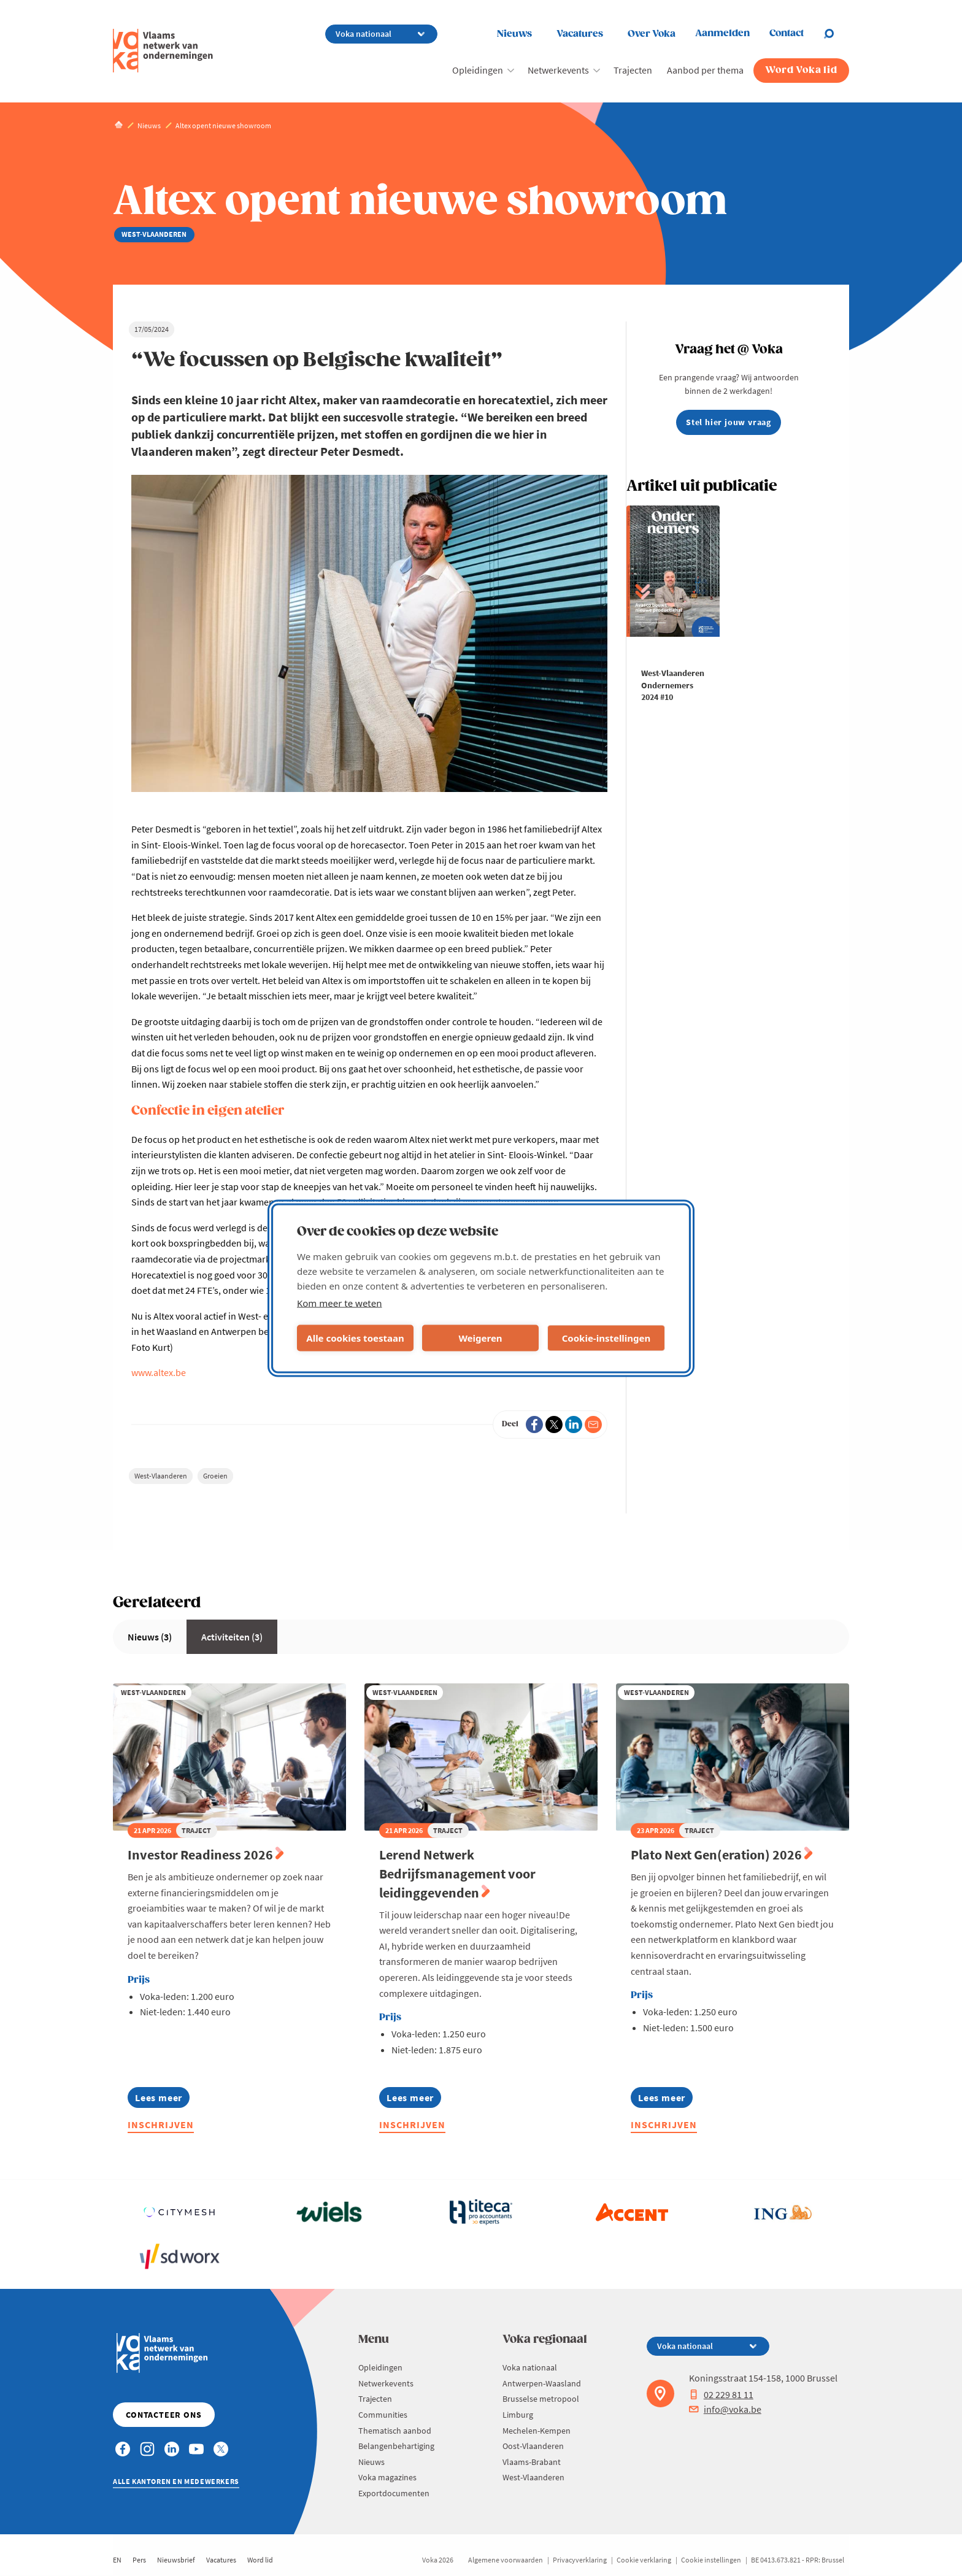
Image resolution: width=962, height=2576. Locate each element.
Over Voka (651, 34)
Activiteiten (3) (232, 1637)
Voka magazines (387, 2477)
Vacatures (579, 34)
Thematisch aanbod (394, 2430)
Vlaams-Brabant (531, 2461)
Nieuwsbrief (176, 2559)
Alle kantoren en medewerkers (176, 2481)
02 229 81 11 (721, 2394)
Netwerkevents (558, 70)
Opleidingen (477, 70)
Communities (382, 2414)
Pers (139, 2559)
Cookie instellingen (711, 2559)
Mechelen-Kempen (536, 2430)
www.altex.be (158, 1372)
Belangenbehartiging (396, 2445)
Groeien (215, 1475)
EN (117, 2559)
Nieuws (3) (150, 1637)
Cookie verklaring (644, 2559)
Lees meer (158, 2099)
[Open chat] (836, 34)
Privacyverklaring (580, 2559)
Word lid (260, 2559)
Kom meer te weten (339, 1302)
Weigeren (480, 1338)
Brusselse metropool (540, 2398)
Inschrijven (161, 2124)
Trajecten (633, 70)
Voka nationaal (529, 2367)
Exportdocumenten (393, 2493)
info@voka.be (725, 2409)
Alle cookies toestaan (355, 1338)
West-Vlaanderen (160, 1475)
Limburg (517, 2414)
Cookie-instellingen (606, 1338)
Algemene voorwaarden (505, 2559)
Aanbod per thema (705, 70)
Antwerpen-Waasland (541, 2383)
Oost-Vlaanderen (533, 2445)
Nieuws (514, 34)
